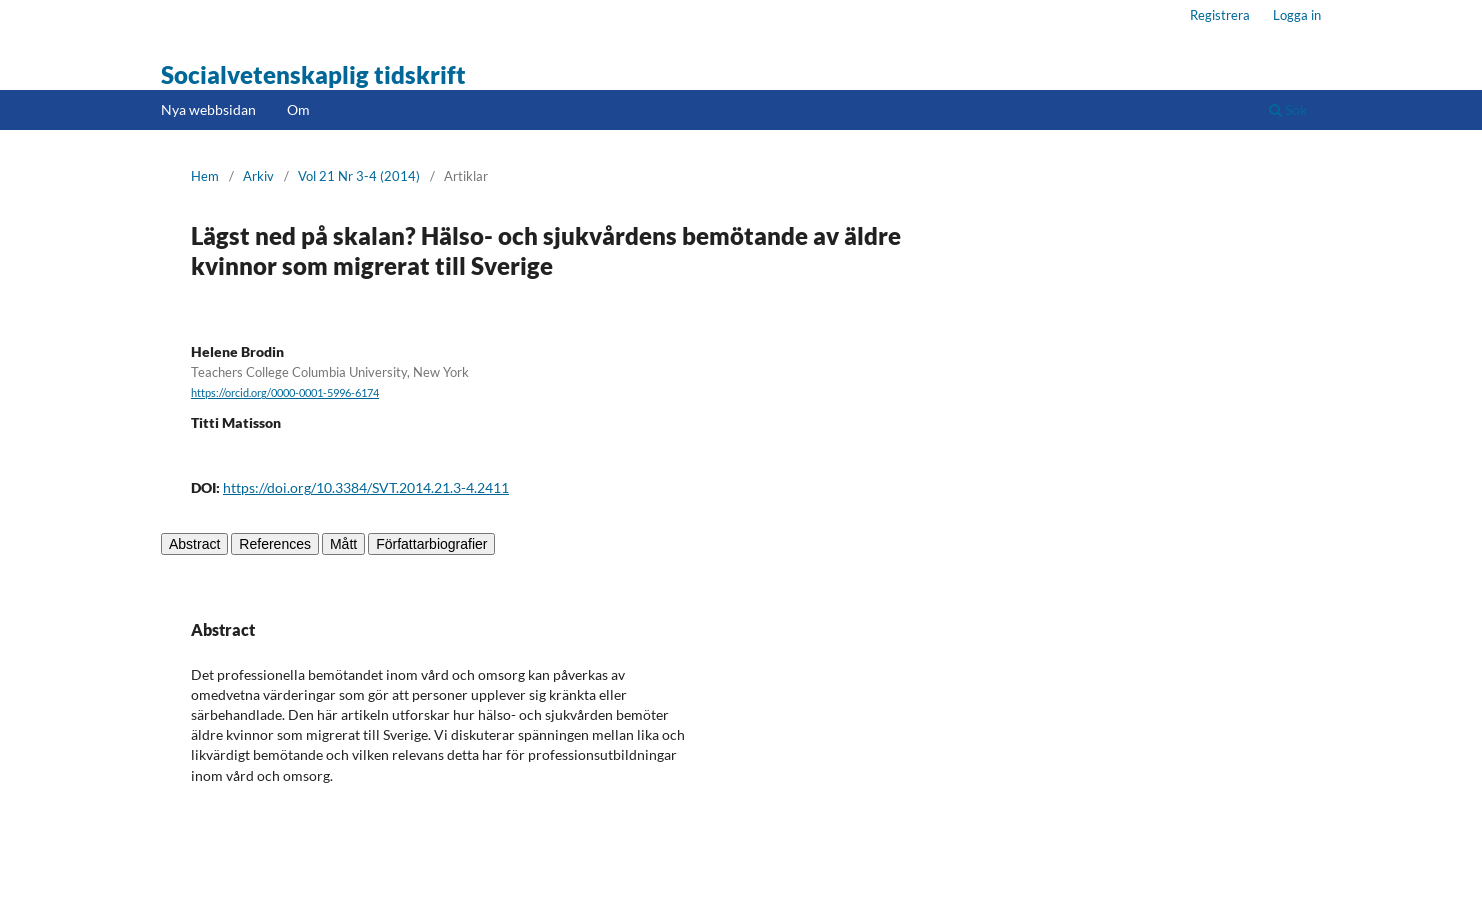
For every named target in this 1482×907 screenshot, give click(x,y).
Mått (343, 544)
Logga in (1297, 15)
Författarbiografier (431, 544)
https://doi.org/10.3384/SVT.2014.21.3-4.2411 (366, 487)
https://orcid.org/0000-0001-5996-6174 (285, 393)
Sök (1288, 109)
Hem (205, 176)
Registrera (1220, 15)
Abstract (194, 544)
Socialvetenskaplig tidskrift (313, 74)
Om (298, 109)
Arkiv (258, 176)
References (275, 544)
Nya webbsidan (208, 109)
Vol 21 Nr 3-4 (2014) (359, 176)
